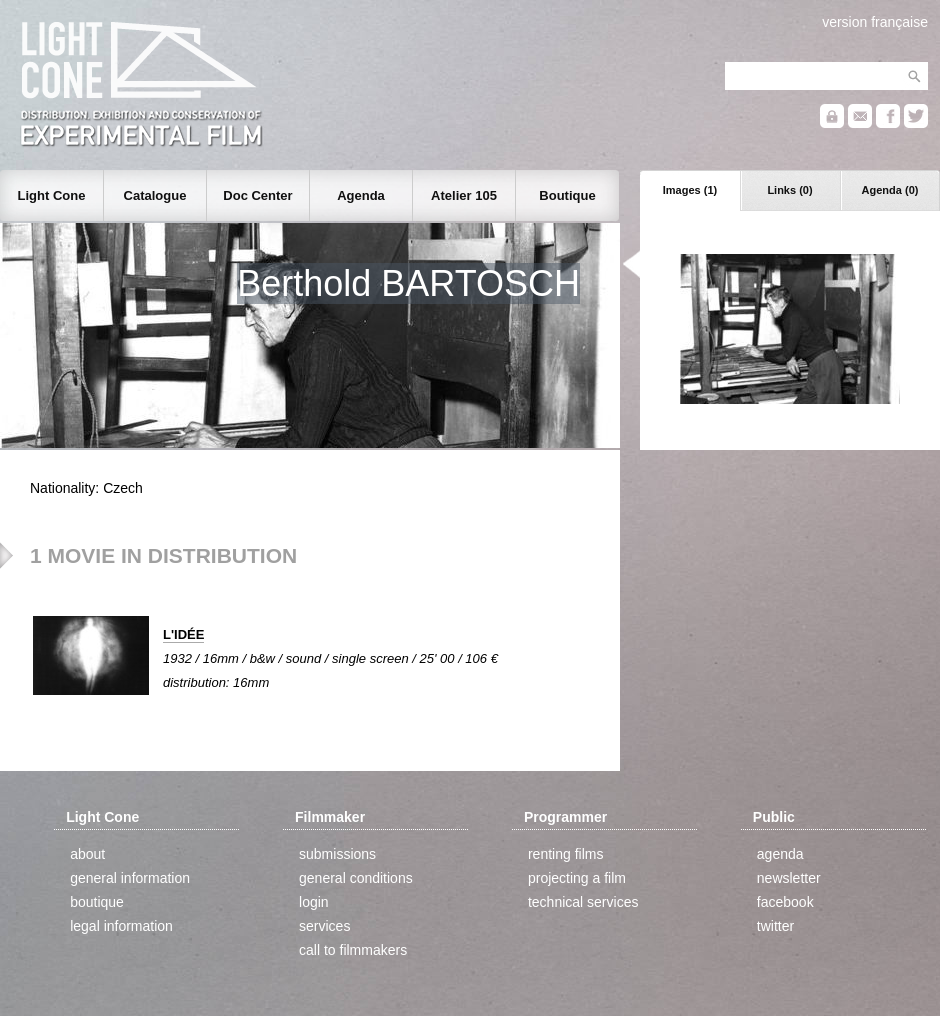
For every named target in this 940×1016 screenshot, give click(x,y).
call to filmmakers (353, 950)
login (314, 902)
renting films (565, 854)
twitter (775, 926)
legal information (121, 926)
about (87, 854)
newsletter (789, 878)
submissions (337, 854)
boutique (97, 902)
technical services (583, 902)
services (324, 926)
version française (875, 22)
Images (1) (690, 190)
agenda (780, 854)
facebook (785, 902)
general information (130, 878)
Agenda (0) (890, 190)
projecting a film (577, 878)
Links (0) (789, 190)
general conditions (356, 878)
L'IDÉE (183, 634)
